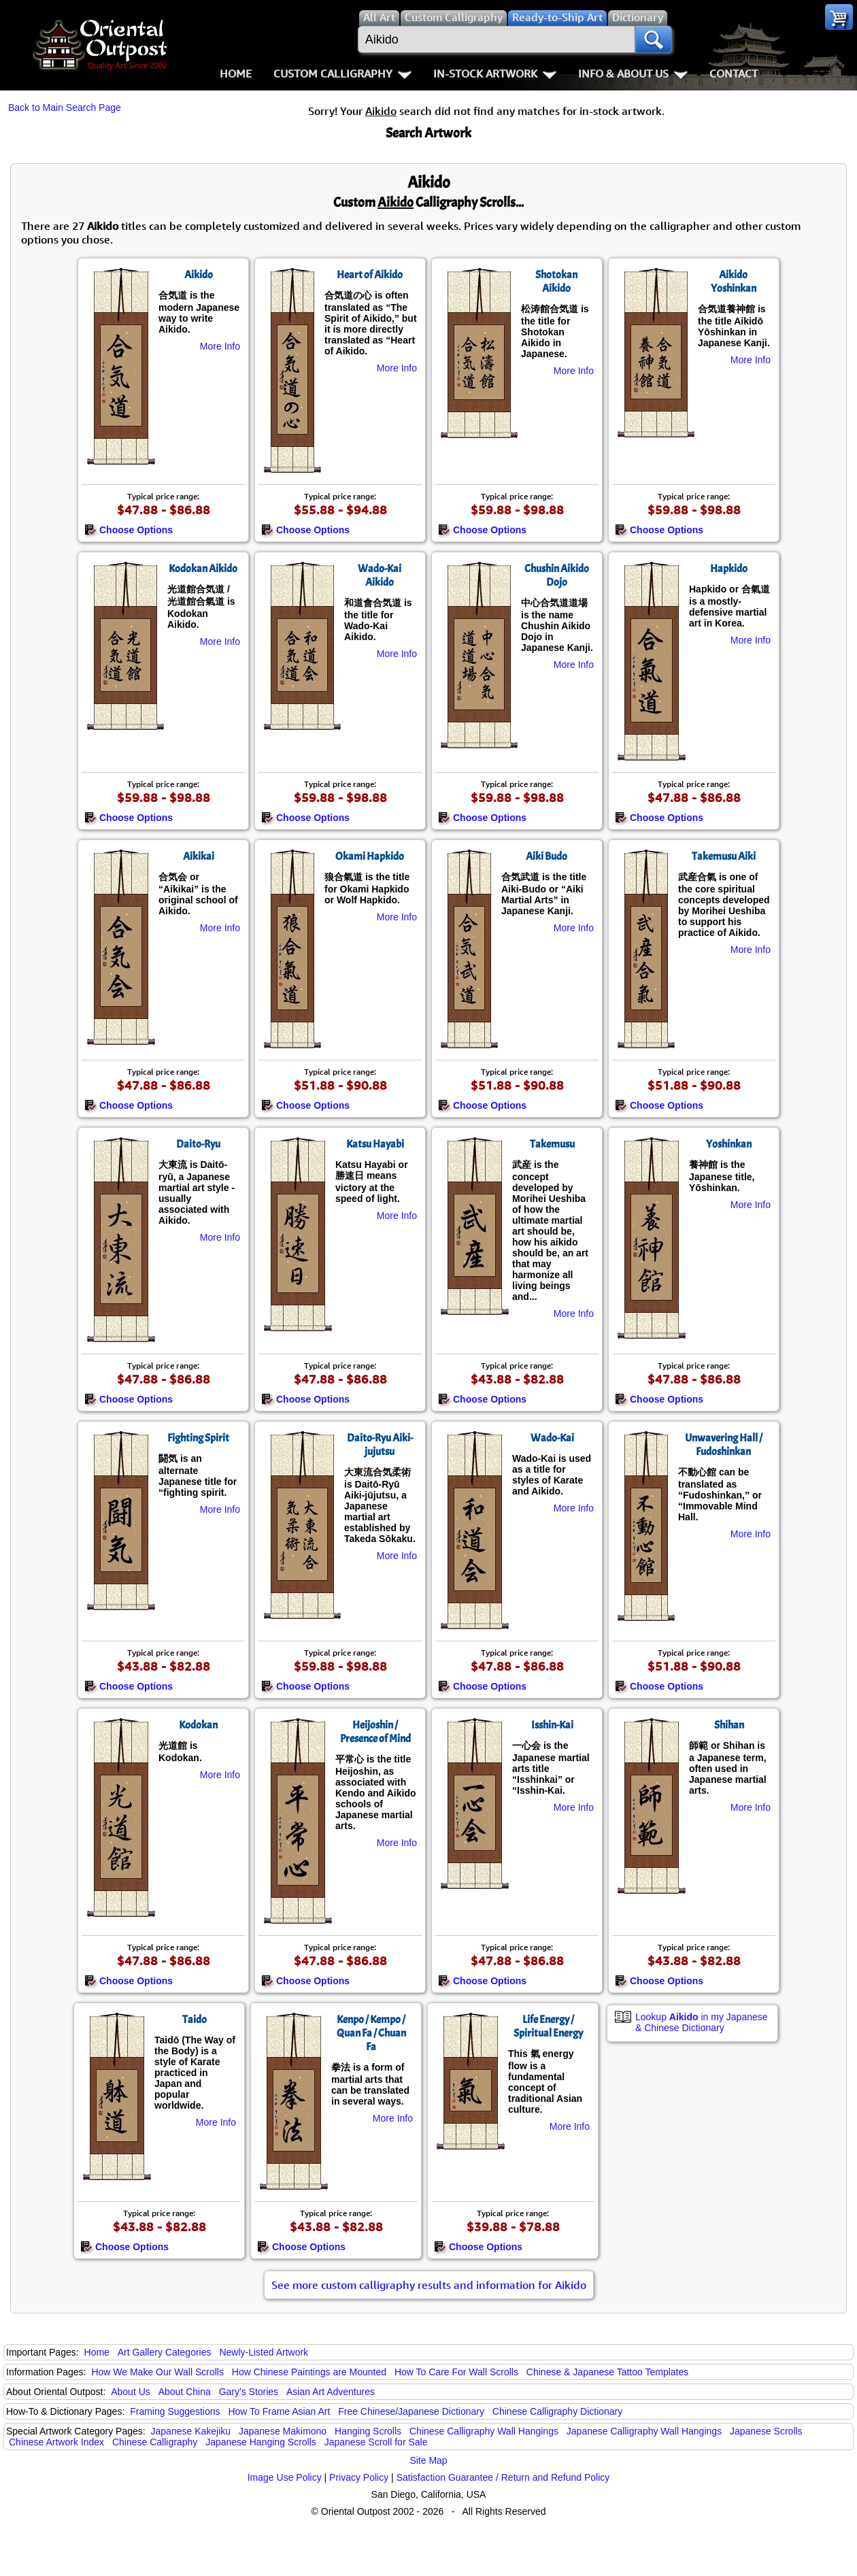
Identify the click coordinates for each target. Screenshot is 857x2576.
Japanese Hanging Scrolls (260, 2442)
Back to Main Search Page (64, 107)
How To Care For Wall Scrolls (456, 2371)
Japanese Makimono (282, 2431)
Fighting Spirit (198, 1438)
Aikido (198, 275)
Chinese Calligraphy (154, 2442)
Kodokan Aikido (203, 568)
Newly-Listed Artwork (263, 2352)
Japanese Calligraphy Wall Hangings (644, 2431)
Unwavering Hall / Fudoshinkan (723, 1444)
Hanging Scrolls (368, 2431)
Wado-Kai (552, 1438)
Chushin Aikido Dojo (556, 575)
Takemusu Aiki (724, 856)
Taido (194, 2019)
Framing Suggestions (175, 2411)
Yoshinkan (729, 1144)
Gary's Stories (248, 2391)
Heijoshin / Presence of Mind (375, 1731)
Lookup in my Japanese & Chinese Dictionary (701, 2022)
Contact (733, 73)
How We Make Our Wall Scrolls (157, 2371)
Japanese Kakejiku (191, 2431)
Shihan (729, 1725)
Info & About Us (633, 73)
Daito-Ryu (198, 1144)
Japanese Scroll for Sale (376, 2442)
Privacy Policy (358, 2477)
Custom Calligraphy (342, 73)
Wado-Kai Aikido (379, 575)
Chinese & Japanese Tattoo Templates (607, 2371)
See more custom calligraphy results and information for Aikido (428, 2285)
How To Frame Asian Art (279, 2411)
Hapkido (728, 568)
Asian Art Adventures (330, 2391)
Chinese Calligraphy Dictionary (557, 2411)
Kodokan (198, 1725)
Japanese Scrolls (766, 2431)
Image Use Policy (285, 2477)
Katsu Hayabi (375, 1144)
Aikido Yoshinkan (733, 281)
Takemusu (552, 1144)
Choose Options (128, 529)
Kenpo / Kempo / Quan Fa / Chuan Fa (371, 2033)
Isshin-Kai (552, 1725)
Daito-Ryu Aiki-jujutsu (380, 1444)
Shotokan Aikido (556, 281)
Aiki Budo (546, 856)
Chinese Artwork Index (56, 2442)
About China (184, 2391)
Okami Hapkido (369, 856)
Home (236, 73)
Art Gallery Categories (165, 2352)
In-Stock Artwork (494, 73)
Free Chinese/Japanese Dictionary (411, 2411)
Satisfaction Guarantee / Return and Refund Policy (503, 2477)
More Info (220, 346)
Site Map (428, 2460)
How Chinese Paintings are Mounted (309, 2371)
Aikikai (198, 856)
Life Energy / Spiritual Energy (548, 2026)
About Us (130, 2391)
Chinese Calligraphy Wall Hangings (483, 2431)
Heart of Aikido (370, 275)
